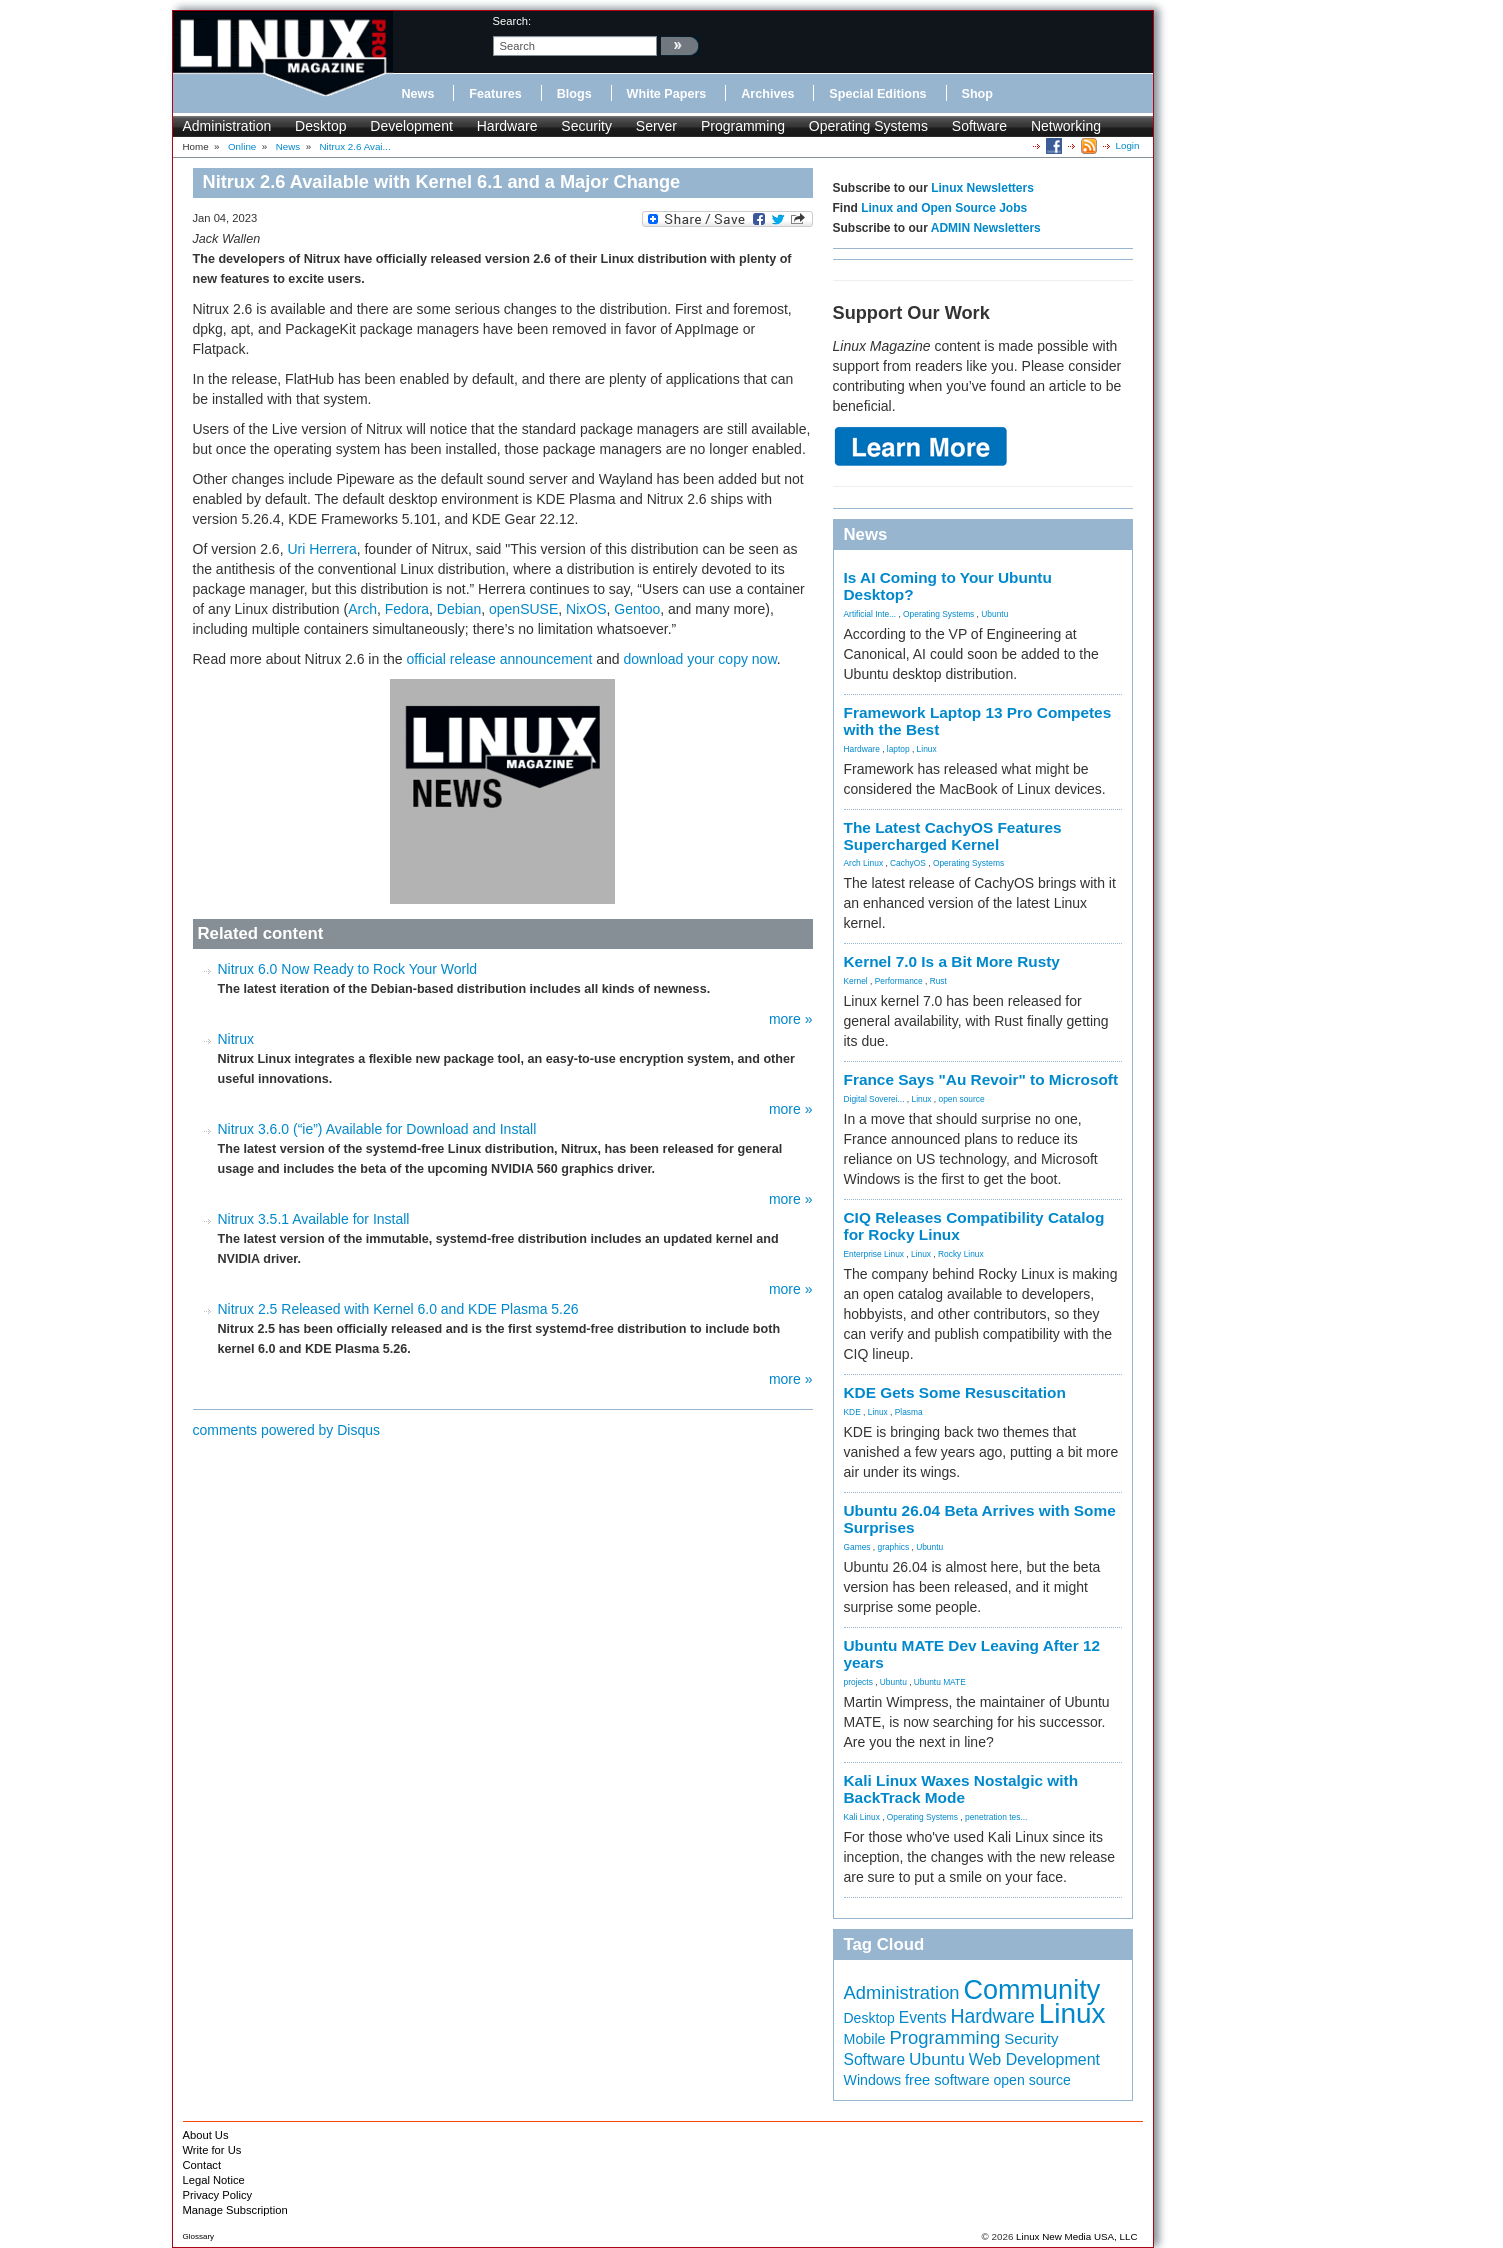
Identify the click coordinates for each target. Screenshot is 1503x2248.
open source (961, 1099)
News (418, 94)
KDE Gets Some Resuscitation (955, 1392)
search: (512, 21)
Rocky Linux (961, 1254)
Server (656, 126)
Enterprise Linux (874, 1254)
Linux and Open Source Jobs (944, 208)
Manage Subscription (235, 2210)
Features (495, 94)
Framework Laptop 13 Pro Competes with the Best (978, 721)
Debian (459, 609)
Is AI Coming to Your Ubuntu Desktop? (948, 586)
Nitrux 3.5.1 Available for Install (314, 1219)
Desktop (320, 126)
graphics (893, 1547)
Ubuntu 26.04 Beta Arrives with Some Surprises (980, 1519)
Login (1128, 145)
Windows (873, 2080)
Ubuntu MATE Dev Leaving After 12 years (972, 1654)
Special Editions (877, 94)
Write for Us (212, 2150)
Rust (938, 981)
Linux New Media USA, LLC (1076, 2236)
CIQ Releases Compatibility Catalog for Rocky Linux (974, 1226)
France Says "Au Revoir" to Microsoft (981, 1079)
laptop (898, 749)
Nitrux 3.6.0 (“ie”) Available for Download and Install (377, 1129)
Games (857, 1547)
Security (586, 126)
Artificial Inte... (870, 614)
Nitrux (236, 1039)
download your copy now (699, 659)
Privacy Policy (218, 2195)
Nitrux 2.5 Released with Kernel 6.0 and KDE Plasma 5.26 (398, 1309)
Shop (977, 94)
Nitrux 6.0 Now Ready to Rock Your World (348, 969)
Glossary (199, 2236)
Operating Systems (868, 126)
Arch (362, 609)
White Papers (667, 94)
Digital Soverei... (874, 1099)
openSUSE (523, 609)
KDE (852, 1412)
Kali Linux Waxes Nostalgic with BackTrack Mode (961, 1789)
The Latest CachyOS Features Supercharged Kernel (953, 836)
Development (411, 126)
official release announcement (500, 659)
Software (979, 126)
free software (947, 2080)
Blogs (574, 94)
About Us (206, 2135)
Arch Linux (864, 863)
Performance (899, 981)
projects (858, 1682)
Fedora (407, 609)
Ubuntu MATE (940, 1682)
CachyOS (908, 863)
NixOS (586, 609)
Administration (227, 126)
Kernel (856, 981)
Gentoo (637, 609)
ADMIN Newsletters (986, 228)
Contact (202, 2165)
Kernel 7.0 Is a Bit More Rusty (952, 961)
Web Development (1034, 2059)
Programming (743, 126)
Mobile (865, 2039)
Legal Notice (214, 2180)
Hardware (507, 126)
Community (1031, 1990)
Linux (927, 749)
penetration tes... (996, 1817)
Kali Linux (862, 1817)
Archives (767, 94)
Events (923, 2017)
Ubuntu (994, 614)
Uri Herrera (321, 549)
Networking (1066, 126)
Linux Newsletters (982, 188)
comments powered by (287, 1430)
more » (791, 1019)
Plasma (909, 1412)
